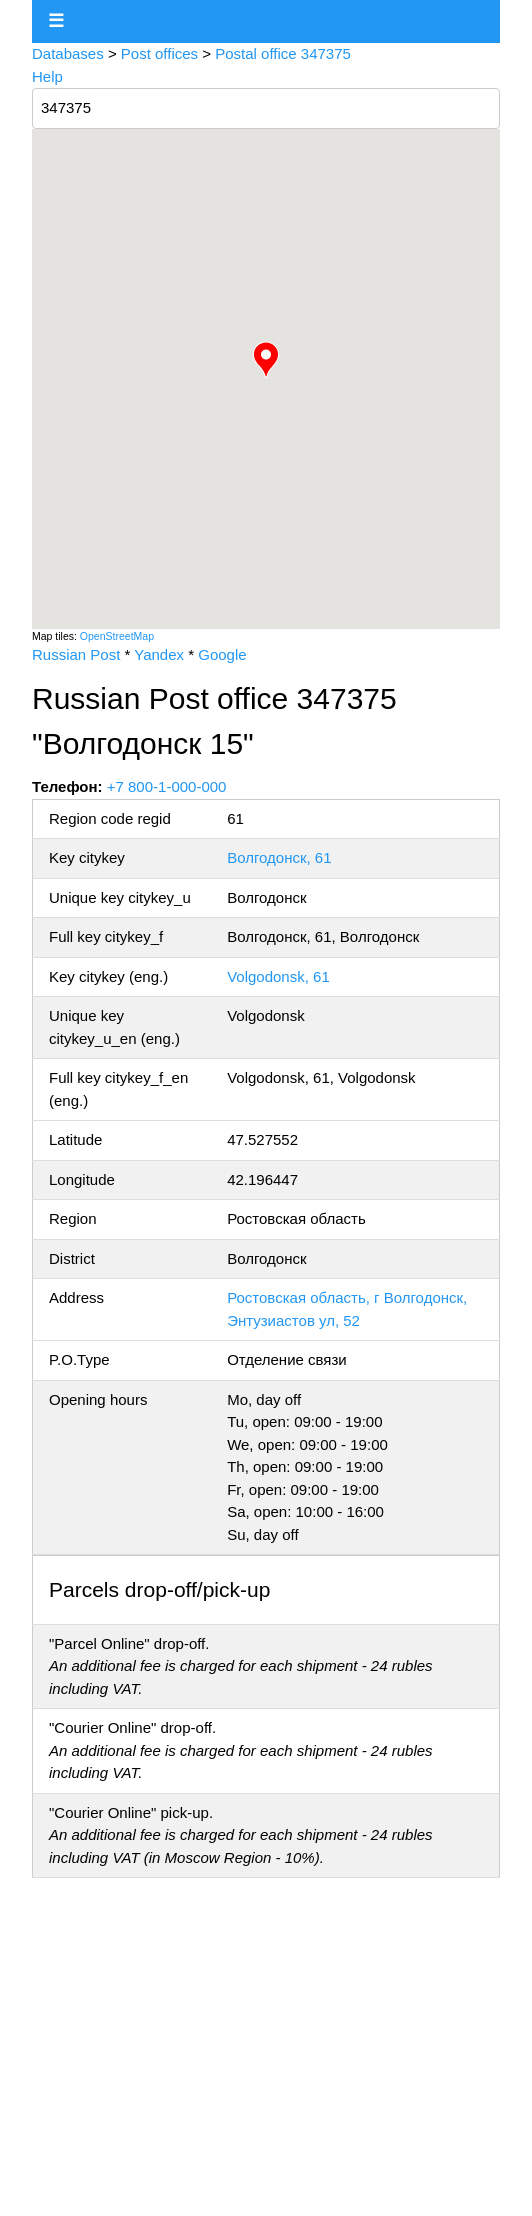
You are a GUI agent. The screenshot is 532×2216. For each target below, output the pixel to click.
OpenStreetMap (117, 636)
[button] (266, 360)
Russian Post (76, 654)
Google (222, 654)
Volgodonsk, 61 (278, 976)
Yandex (159, 654)
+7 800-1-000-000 (167, 786)
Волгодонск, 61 (279, 857)
